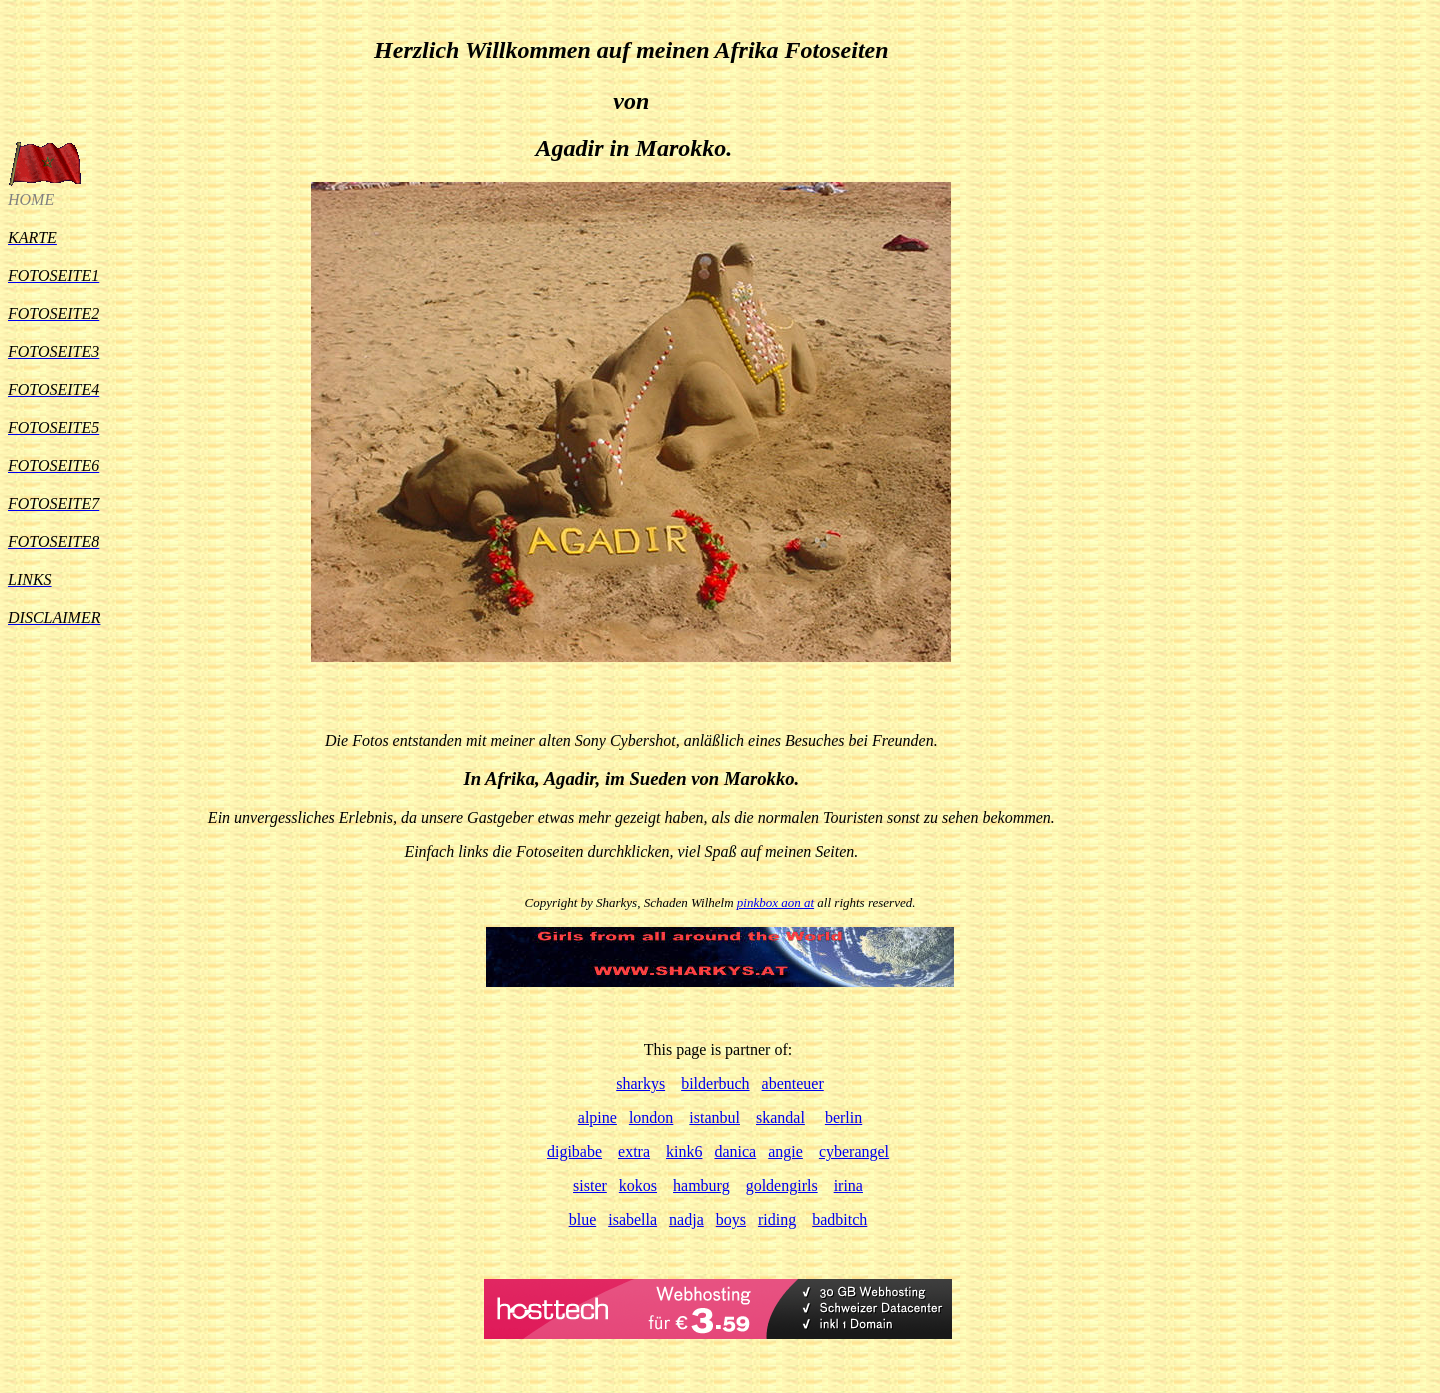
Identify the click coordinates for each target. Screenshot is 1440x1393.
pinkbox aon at (775, 902)
